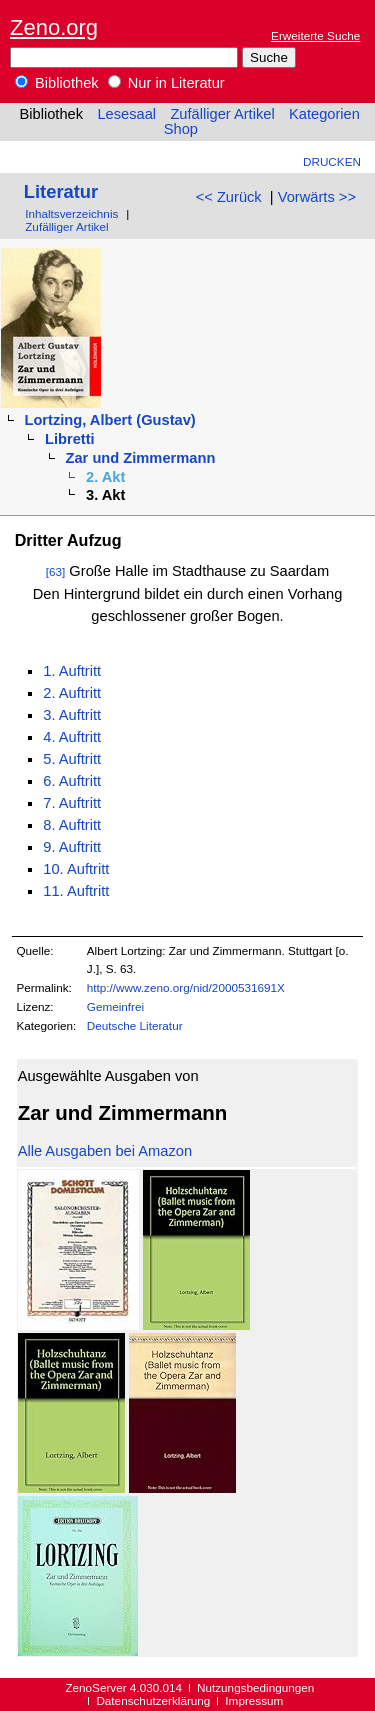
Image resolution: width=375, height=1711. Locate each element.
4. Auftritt (72, 737)
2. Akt (105, 477)
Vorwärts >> (317, 197)
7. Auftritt (72, 803)
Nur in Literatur (166, 83)
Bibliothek (57, 83)
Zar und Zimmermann (141, 458)
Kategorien (324, 114)
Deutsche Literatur (135, 1025)
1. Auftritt (72, 671)
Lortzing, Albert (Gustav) (109, 420)
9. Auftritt (72, 847)
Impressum (254, 1700)
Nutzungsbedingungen (255, 1687)
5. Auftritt (72, 759)
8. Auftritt (72, 825)
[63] (56, 571)
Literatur (61, 191)
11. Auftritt (76, 891)
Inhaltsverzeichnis (71, 213)
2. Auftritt (72, 693)
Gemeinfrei (115, 1006)
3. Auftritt (72, 715)
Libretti (70, 439)
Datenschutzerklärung (153, 1700)
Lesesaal (126, 114)
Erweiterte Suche (315, 35)
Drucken (332, 161)
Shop (181, 129)
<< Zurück (229, 197)
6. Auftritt (72, 781)
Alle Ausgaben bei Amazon (105, 1151)
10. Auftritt (76, 869)
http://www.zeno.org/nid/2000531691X (186, 987)
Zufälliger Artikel (222, 114)
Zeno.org (54, 27)
